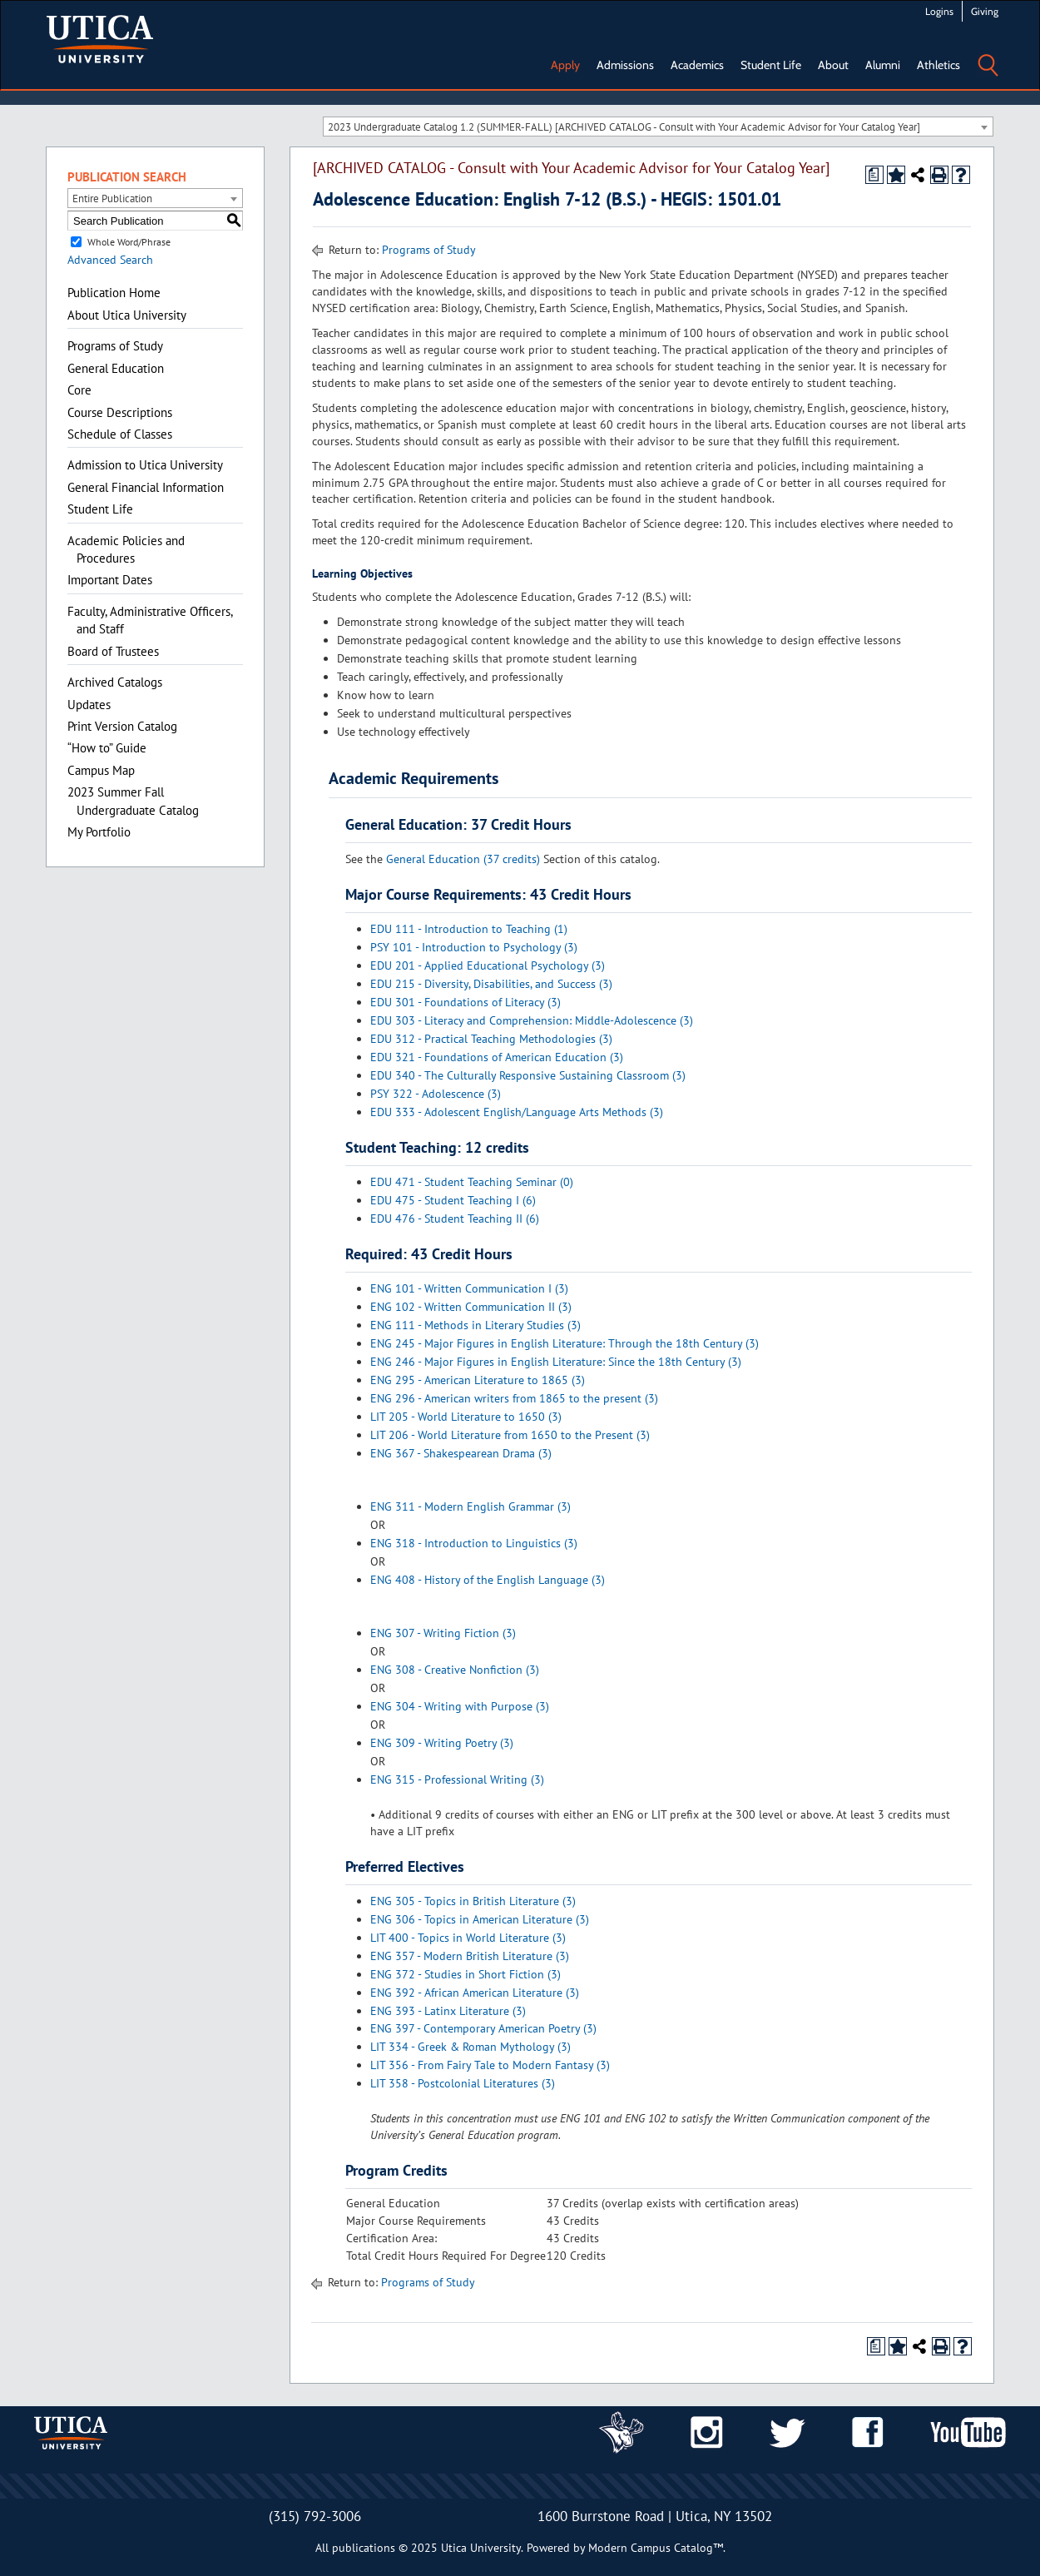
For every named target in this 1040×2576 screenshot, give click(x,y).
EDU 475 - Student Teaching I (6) (453, 1200)
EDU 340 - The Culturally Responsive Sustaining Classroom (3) (528, 1075)
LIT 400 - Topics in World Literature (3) (468, 1937)
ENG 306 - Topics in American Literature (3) (479, 1919)
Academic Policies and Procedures (126, 549)
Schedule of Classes (119, 434)
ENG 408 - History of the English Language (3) (487, 1579)
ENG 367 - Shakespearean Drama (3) (461, 1453)
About (833, 64)
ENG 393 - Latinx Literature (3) (448, 2010)
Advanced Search (110, 259)
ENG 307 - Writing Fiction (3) (443, 1633)
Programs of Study (115, 346)
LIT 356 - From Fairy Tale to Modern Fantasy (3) (490, 2064)
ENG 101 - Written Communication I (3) (469, 1288)
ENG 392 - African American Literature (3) (474, 1992)
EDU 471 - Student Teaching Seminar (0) (471, 1181)
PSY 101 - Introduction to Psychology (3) (473, 947)
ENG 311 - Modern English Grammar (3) (470, 1506)
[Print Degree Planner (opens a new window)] (874, 175)
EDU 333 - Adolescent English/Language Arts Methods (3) (516, 1111)
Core (79, 390)
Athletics (938, 64)
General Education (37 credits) (463, 858)
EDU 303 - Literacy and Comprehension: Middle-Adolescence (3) (531, 1020)
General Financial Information (145, 487)
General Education (115, 368)
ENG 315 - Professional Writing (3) (457, 1779)
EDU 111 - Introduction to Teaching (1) (468, 928)
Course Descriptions (119, 412)
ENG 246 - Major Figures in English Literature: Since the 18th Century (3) (555, 1361)
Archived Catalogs (114, 682)
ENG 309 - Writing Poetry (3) (441, 1742)
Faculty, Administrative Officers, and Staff (149, 620)
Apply (565, 64)
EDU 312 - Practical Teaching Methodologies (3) (491, 1038)
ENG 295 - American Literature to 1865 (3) (477, 1379)
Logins (939, 11)
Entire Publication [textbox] (112, 198)
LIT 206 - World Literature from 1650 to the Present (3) (510, 1434)
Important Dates (109, 580)
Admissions (625, 64)
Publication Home (114, 292)
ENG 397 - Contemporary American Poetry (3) (483, 2028)
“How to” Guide (106, 748)
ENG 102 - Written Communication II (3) (471, 1306)
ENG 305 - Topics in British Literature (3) (473, 1901)
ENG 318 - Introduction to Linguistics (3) (473, 1543)
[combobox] (658, 126)
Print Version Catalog (122, 726)
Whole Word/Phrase (129, 242)
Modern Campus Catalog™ (655, 2547)
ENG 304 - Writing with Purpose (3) (459, 1706)
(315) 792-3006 (315, 2516)
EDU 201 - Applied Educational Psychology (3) (487, 965)
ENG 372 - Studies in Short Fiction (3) (465, 1974)
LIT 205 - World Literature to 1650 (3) (466, 1416)
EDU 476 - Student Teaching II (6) (454, 1218)
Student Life (770, 64)
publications (363, 2547)
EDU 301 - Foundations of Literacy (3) (465, 1002)
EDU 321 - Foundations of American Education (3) (496, 1057)
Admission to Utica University (145, 465)
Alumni (882, 64)
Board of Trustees (113, 651)
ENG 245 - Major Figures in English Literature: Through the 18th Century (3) (564, 1343)
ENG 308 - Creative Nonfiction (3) (454, 1669)
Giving (984, 11)
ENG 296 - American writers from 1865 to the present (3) (514, 1398)
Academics (697, 64)
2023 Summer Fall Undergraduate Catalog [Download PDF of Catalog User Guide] (133, 800)
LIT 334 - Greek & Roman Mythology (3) (470, 2046)
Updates (89, 704)
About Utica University (126, 315)
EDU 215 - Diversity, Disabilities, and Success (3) (491, 983)
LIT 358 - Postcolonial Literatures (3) (462, 2083)
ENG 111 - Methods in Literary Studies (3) (475, 1325)
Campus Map (101, 770)
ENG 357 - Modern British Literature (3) (469, 1955)
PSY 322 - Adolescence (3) (435, 1093)
